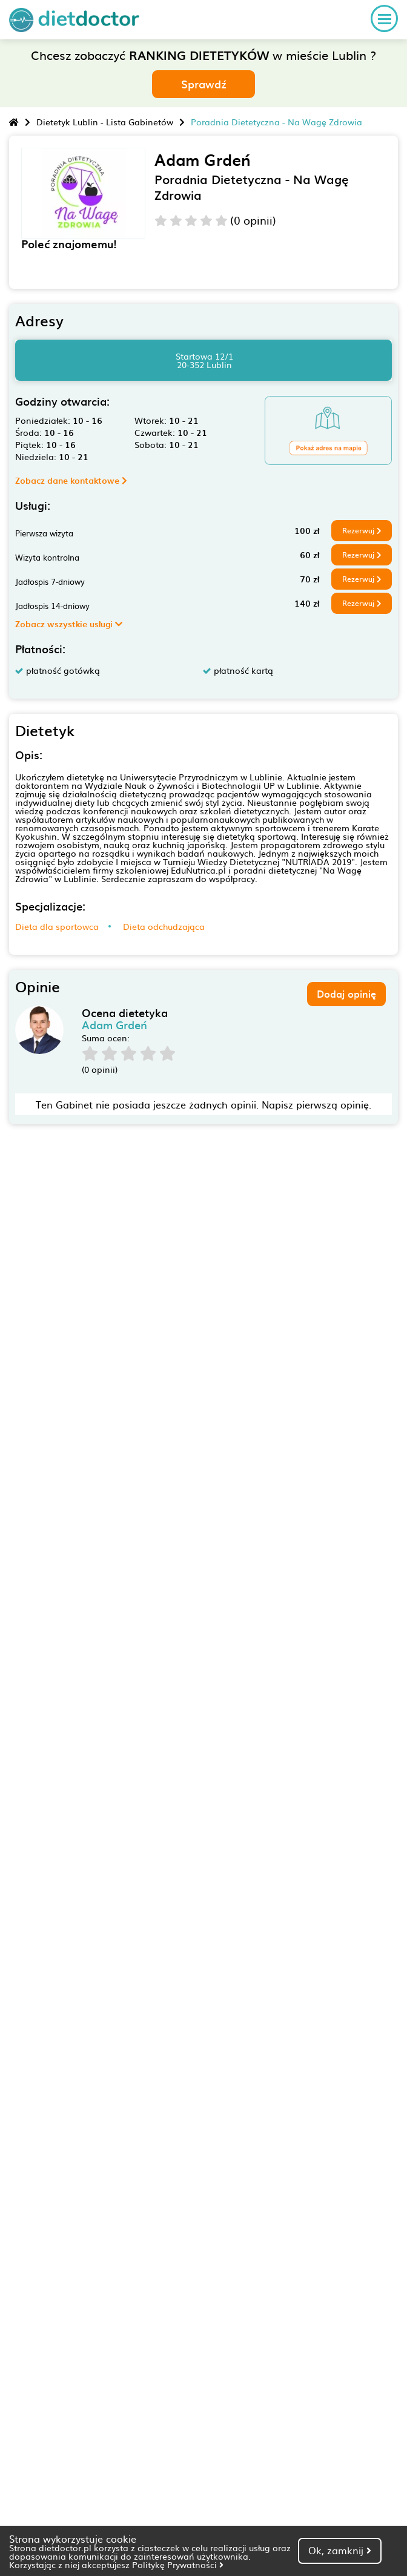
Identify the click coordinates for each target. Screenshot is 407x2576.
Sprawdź (204, 84)
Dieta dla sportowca (57, 926)
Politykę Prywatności (177, 2564)
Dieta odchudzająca (164, 926)
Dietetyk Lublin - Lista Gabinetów (104, 121)
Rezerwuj (362, 530)
